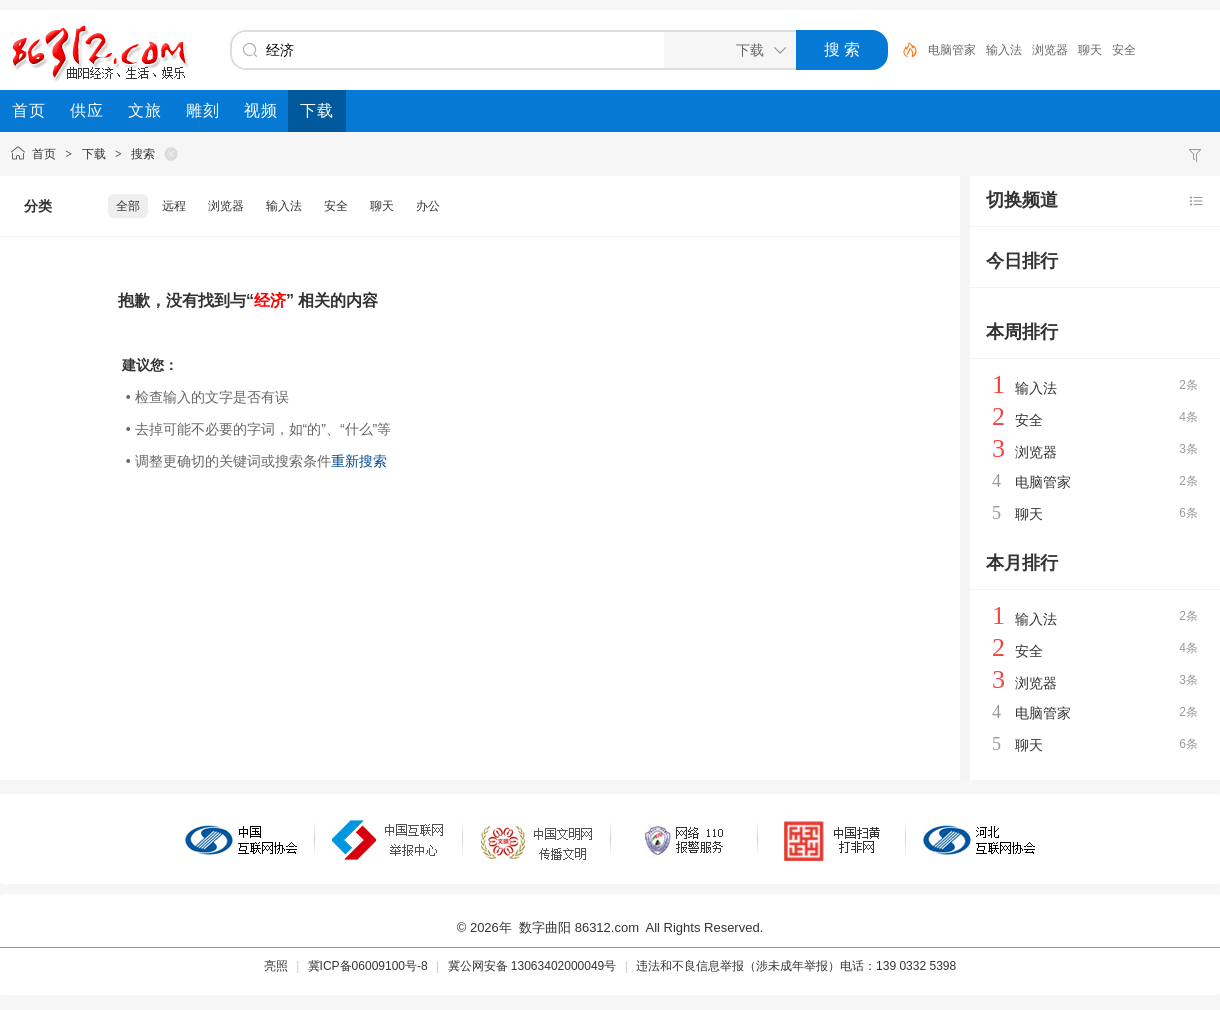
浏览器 (1050, 50)
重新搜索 (359, 461)
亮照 (276, 966)
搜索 (143, 154)
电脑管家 (952, 50)
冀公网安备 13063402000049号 (532, 966)
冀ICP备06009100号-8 (368, 966)
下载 (94, 154)
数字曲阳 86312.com (579, 927)
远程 (174, 206)
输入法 (1004, 50)
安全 (1124, 50)
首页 (44, 154)
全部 (128, 206)
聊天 (1090, 50)
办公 (428, 206)
